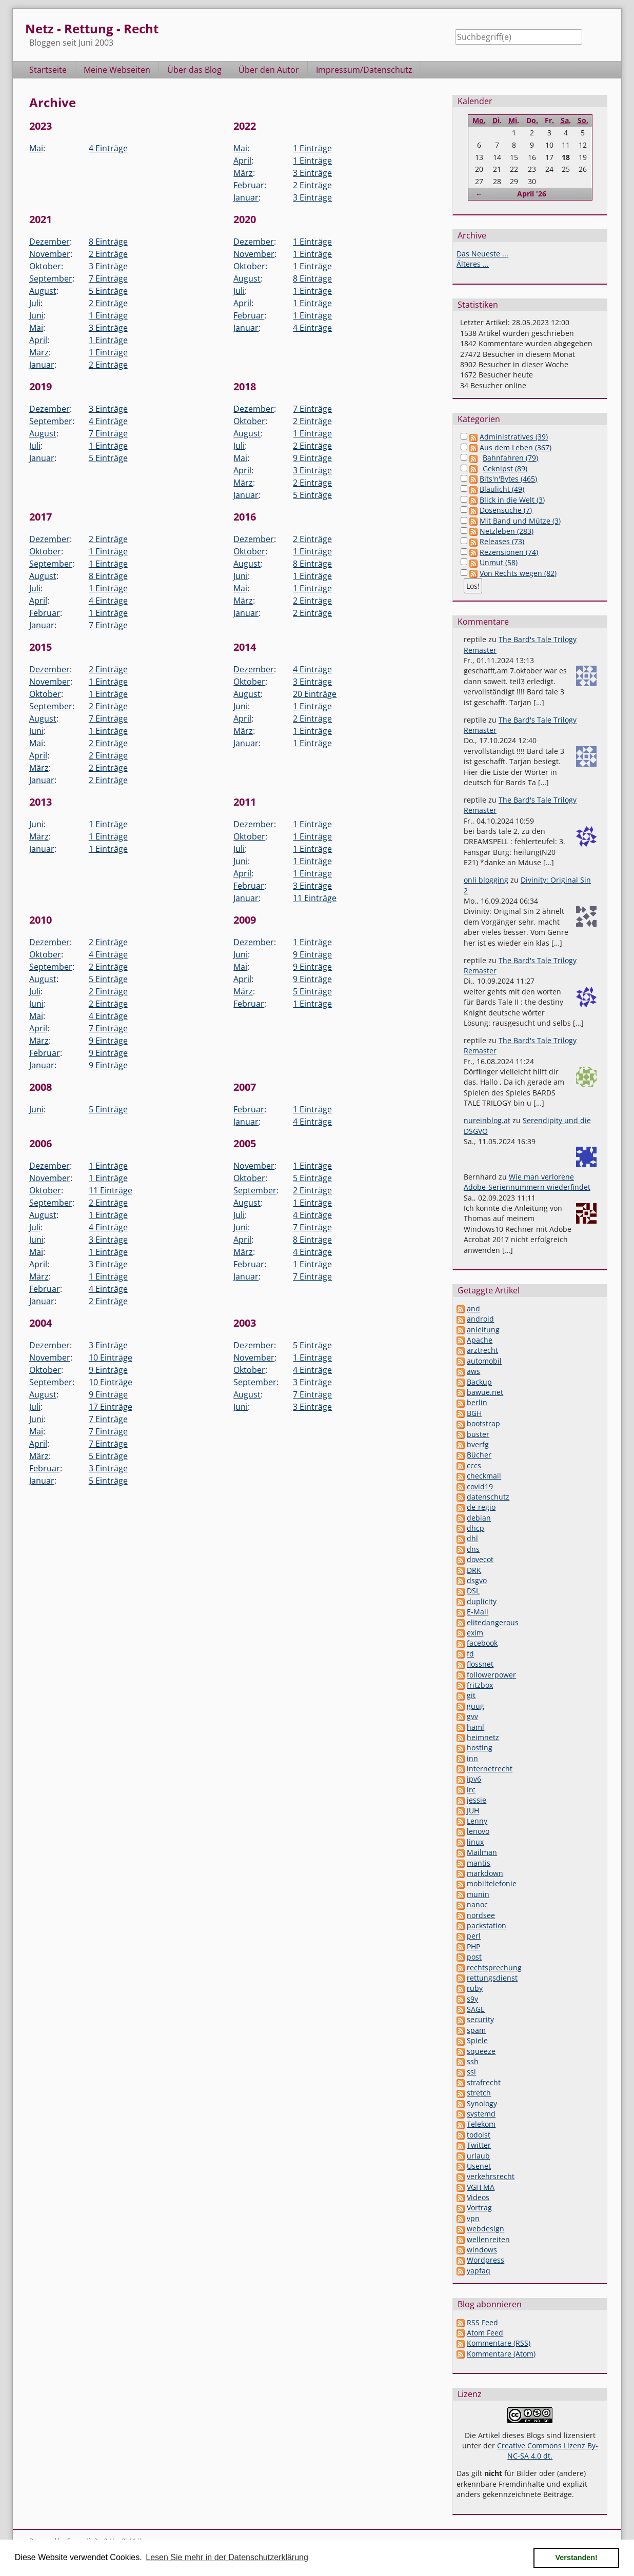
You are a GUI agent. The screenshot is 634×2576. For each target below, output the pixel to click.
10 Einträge (110, 1357)
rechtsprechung (494, 1967)
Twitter (479, 2145)
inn (472, 1758)
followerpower (491, 1675)
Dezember (49, 241)
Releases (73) (502, 541)
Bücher (479, 1455)
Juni (36, 315)
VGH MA (480, 2187)
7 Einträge (108, 278)
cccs (474, 1465)
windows (482, 2249)
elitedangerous (493, 1622)
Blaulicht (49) (502, 489)
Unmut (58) (499, 562)
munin (478, 1894)
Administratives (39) (514, 437)
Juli (35, 303)
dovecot (480, 1559)
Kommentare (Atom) (501, 2354)
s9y (472, 1999)
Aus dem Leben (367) (515, 447)
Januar (246, 197)
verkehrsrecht (490, 2176)
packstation (486, 1925)
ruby (475, 1988)
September (50, 278)
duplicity (482, 1601)
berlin (477, 1402)
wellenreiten (488, 2239)
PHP (473, 1946)
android (480, 1319)
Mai (36, 148)
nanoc (477, 1904)
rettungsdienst (492, 1978)
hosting (479, 1747)
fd (470, 1654)
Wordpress (485, 2260)
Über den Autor (269, 69)
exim (475, 1633)
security (480, 2019)
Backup (479, 1382)
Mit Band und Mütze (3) (520, 521)
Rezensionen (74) (509, 552)
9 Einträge (312, 458)
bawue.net (485, 1392)
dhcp (475, 1528)
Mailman (482, 1852)
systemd (481, 2114)
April (242, 160)
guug (475, 1706)
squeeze (481, 2051)
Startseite (48, 69)
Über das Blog (194, 69)
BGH (474, 1413)
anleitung (483, 1329)
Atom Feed (485, 2333)
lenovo (478, 1831)
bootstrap (483, 1423)
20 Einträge (314, 694)
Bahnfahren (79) (510, 458)
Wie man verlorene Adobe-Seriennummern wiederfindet (527, 1182)
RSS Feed (482, 2322)
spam (476, 2030)
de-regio (481, 1507)
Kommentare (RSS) (498, 2343)
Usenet (479, 2166)
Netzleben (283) (506, 531)
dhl (472, 1538)
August (42, 290)
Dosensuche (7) (506, 510)
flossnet (480, 1664)
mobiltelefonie (492, 1883)
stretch (479, 2093)
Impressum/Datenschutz (364, 69)
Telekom (481, 2124)
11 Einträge (314, 898)
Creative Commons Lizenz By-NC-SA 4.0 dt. (547, 2451)
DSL (473, 1590)
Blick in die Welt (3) (512, 500)
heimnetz (483, 1737)
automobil (484, 1361)
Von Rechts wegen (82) (518, 573)
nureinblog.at (487, 1120)
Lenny (477, 1821)
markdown (485, 1873)
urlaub (478, 2156)
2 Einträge (312, 185)
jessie (476, 1800)
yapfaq (478, 2270)
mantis (478, 1863)
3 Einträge (312, 172)
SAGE (476, 2009)
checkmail (484, 1476)
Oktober (45, 266)
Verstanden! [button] (577, 2557)
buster (478, 1434)
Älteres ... (473, 264)
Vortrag (479, 2207)
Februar (248, 185)
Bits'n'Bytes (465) (508, 479)
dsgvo (477, 1580)
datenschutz (488, 1497)
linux (475, 1842)
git (471, 1695)
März (243, 172)
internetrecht (489, 1768)
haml (475, 1727)
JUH (473, 1810)
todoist (478, 2135)
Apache (479, 1340)
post (474, 1957)
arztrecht (482, 1350)
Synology (482, 2103)
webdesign (485, 2228)
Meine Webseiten (117, 69)
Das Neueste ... (482, 253)
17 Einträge (110, 1406)
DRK (474, 1570)
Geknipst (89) (505, 468)
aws (473, 1371)
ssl (471, 2071)
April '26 (531, 193)
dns (473, 1549)
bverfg (478, 1444)
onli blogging (486, 880)
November (49, 253)
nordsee (481, 1915)
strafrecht (484, 2082)
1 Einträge (312, 148)
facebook (482, 1643)
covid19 (480, 1486)
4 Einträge (108, 148)
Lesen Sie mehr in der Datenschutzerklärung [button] (227, 2557)
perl (474, 1936)
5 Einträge (108, 290)
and (473, 1308)
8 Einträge (108, 241)
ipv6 (474, 1779)
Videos (478, 2197)
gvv (472, 1716)
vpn (473, 2218)
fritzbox (480, 1685)
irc (471, 1789)
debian (479, 1518)
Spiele (477, 2040)
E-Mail (477, 1611)
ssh (473, 2061)
